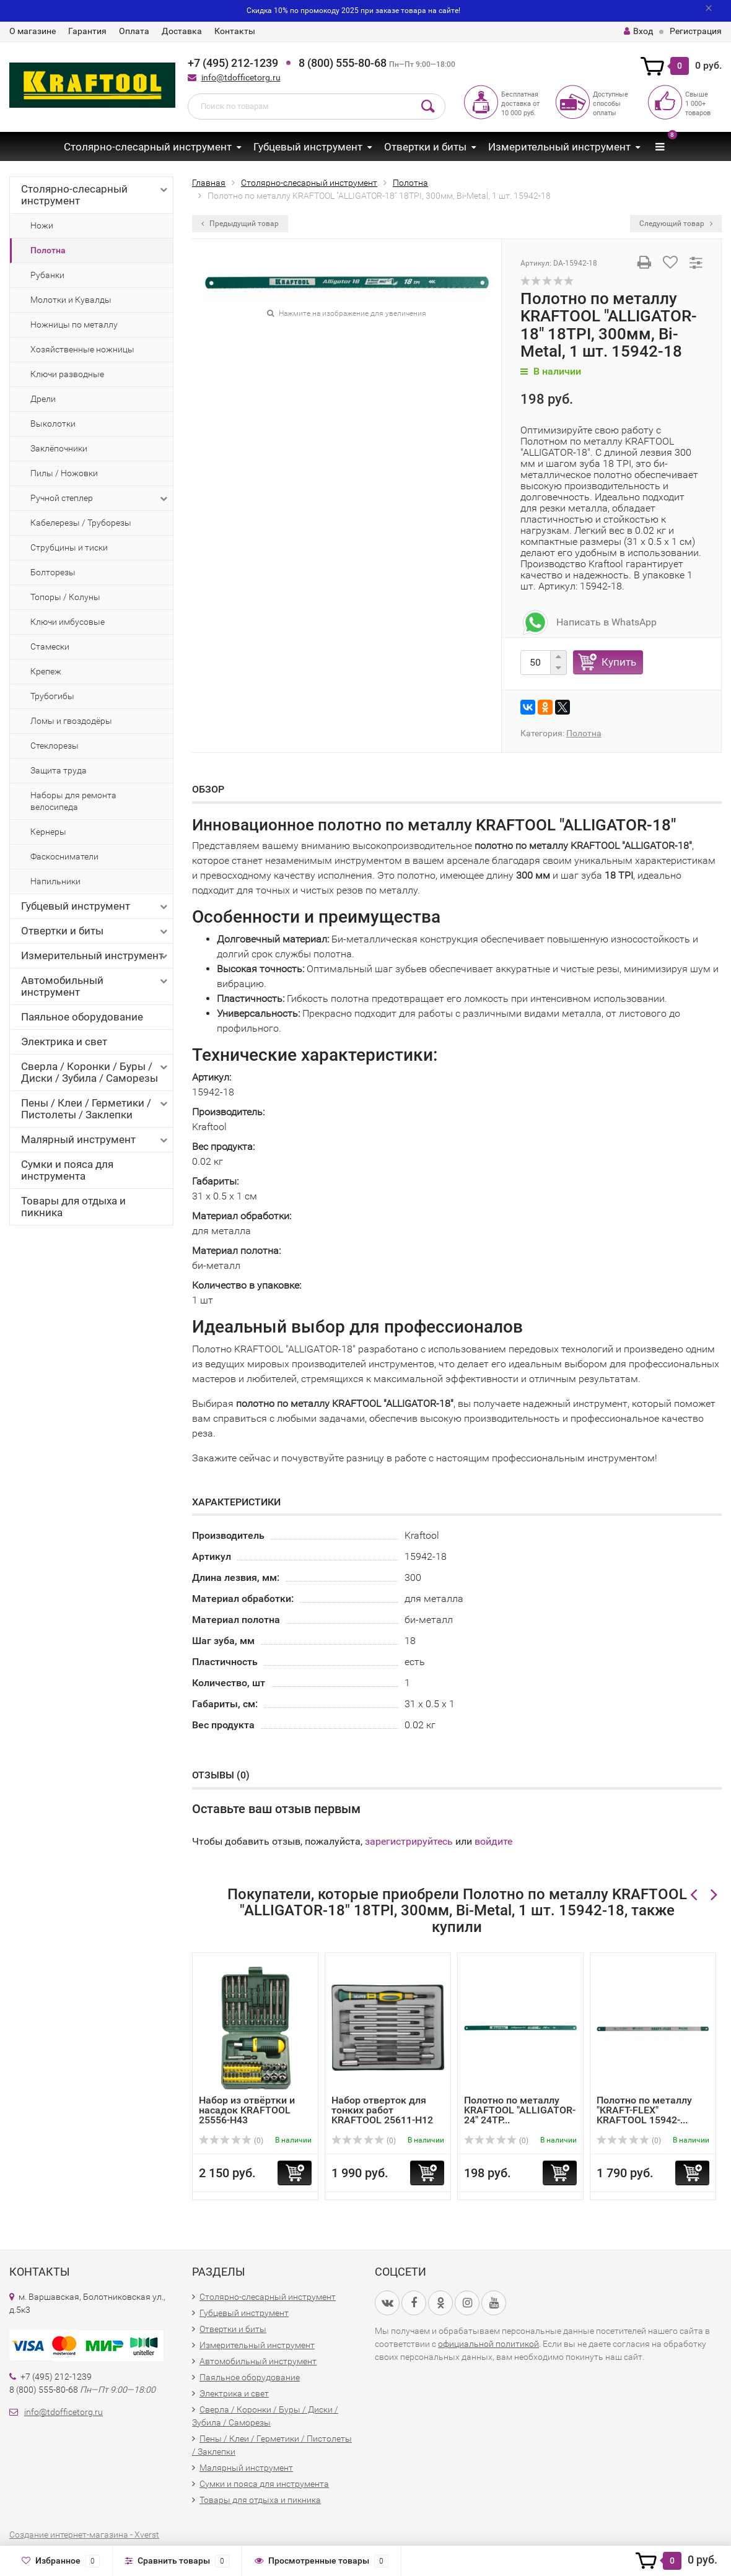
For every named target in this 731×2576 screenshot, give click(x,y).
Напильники (55, 881)
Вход (638, 31)
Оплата (134, 31)
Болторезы (53, 572)
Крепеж (45, 671)
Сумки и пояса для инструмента (67, 1170)
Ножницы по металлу (74, 324)
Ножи (41, 225)
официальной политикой (488, 2344)
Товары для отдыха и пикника (73, 1206)
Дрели (43, 399)
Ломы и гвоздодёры (71, 721)
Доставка (182, 31)
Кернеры (48, 832)
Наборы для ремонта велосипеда (73, 801)
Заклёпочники (58, 448)
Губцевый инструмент (307, 147)
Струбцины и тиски (69, 547)
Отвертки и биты (425, 147)
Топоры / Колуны (65, 597)
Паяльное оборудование (82, 1017)
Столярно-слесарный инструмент (148, 147)
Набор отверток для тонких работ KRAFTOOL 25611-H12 (382, 2110)
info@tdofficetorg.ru (241, 77)
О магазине (32, 31)
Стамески (49, 646)
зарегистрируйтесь (409, 1841)
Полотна (48, 250)
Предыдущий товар (240, 223)
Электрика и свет (64, 1041)
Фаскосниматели (64, 856)
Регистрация (696, 31)
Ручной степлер (100, 498)
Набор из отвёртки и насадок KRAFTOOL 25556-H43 (247, 2110)
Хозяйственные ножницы (82, 349)
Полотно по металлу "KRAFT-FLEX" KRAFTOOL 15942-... (644, 2110)
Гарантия (87, 31)
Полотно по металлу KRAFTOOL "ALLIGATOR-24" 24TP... (520, 2110)
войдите (493, 1841)
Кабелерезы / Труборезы (80, 523)
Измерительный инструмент (559, 147)
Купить (619, 662)
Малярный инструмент (95, 1139)
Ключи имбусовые (67, 622)
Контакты (234, 31)
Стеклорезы (54, 746)
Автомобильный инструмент (95, 986)
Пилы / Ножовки (64, 473)
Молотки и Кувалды (71, 300)
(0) (231, 2140)
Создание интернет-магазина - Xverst (84, 2534)
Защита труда (58, 770)
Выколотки (53, 424)
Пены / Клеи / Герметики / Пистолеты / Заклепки (95, 1109)
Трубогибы (52, 696)
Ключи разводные (67, 374)
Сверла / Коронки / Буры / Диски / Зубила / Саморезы (95, 1072)
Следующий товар (675, 223)
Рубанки (47, 275)
